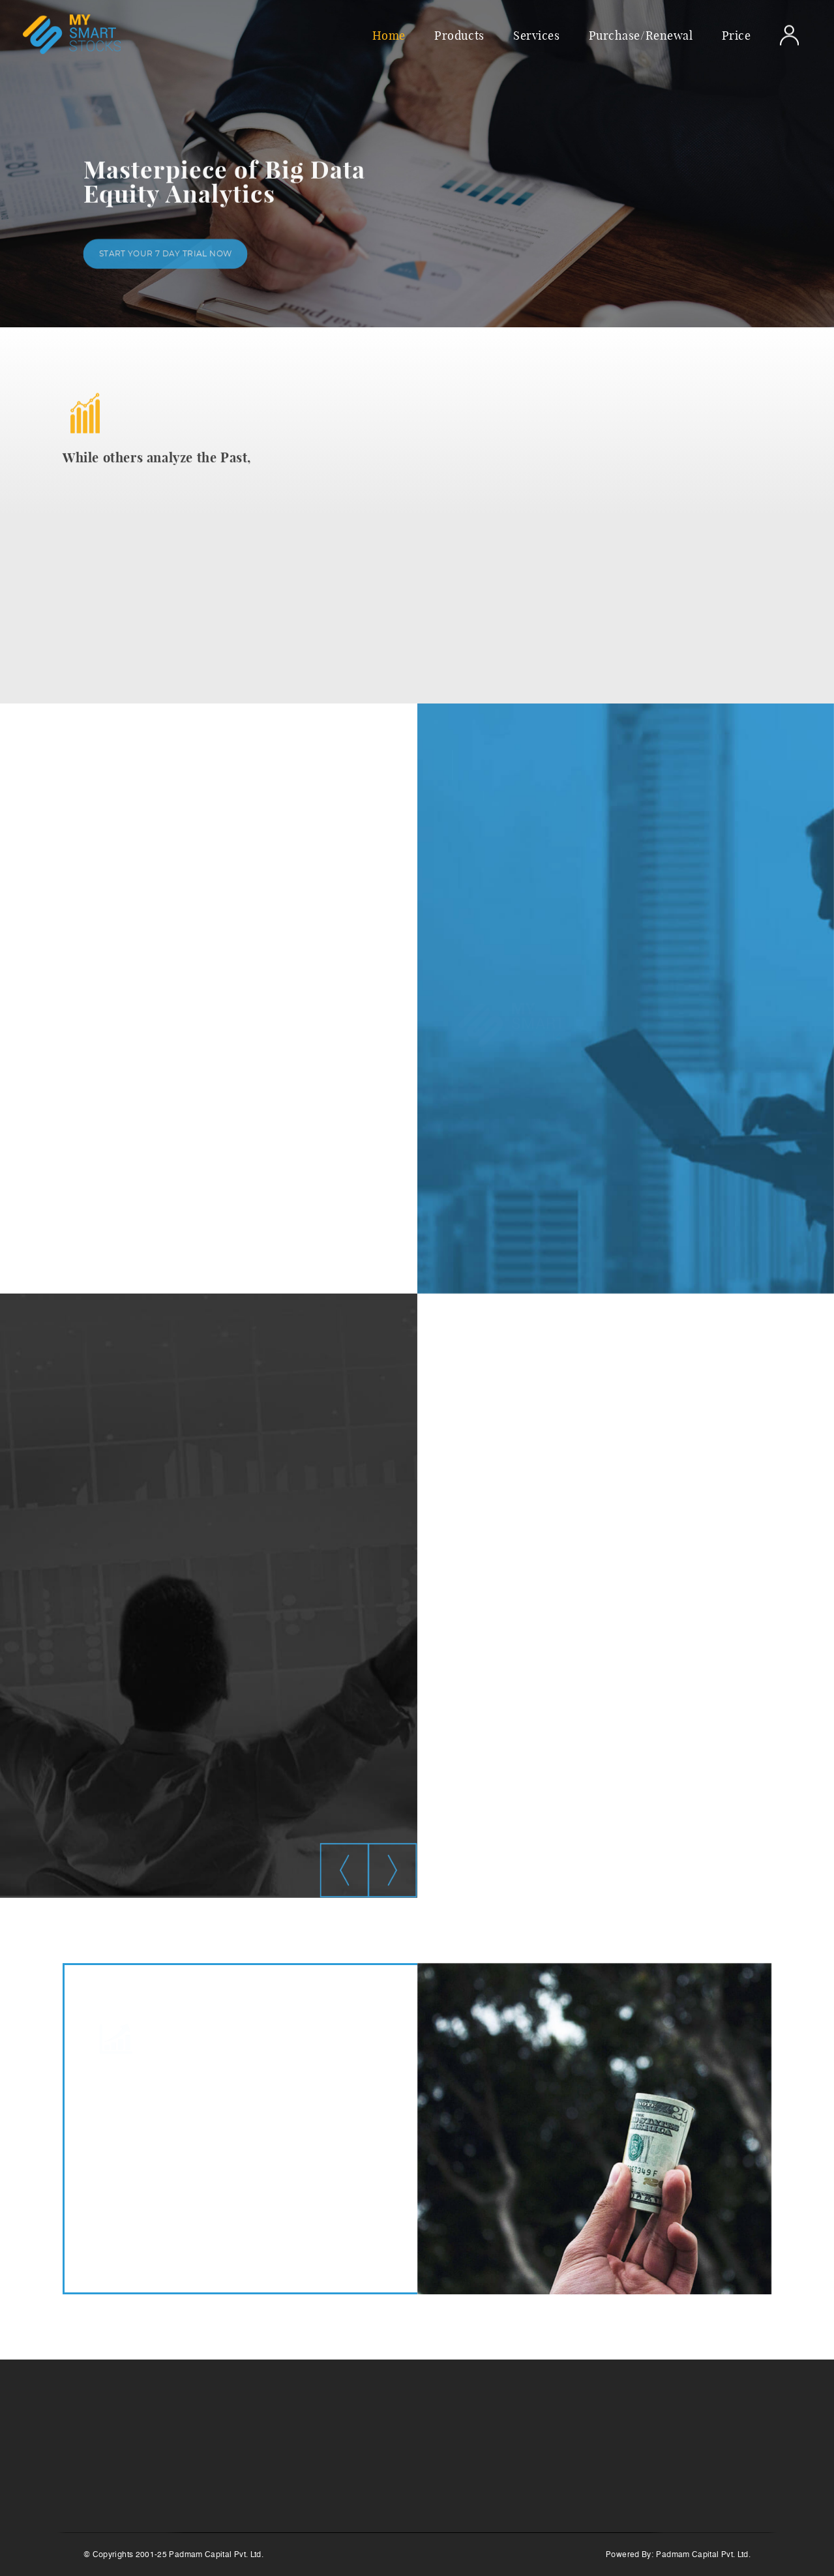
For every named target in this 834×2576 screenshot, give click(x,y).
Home (389, 34)
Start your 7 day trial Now (165, 257)
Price (736, 34)
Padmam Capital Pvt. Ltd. (703, 2554)
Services (536, 34)
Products (459, 34)
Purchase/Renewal (641, 34)
